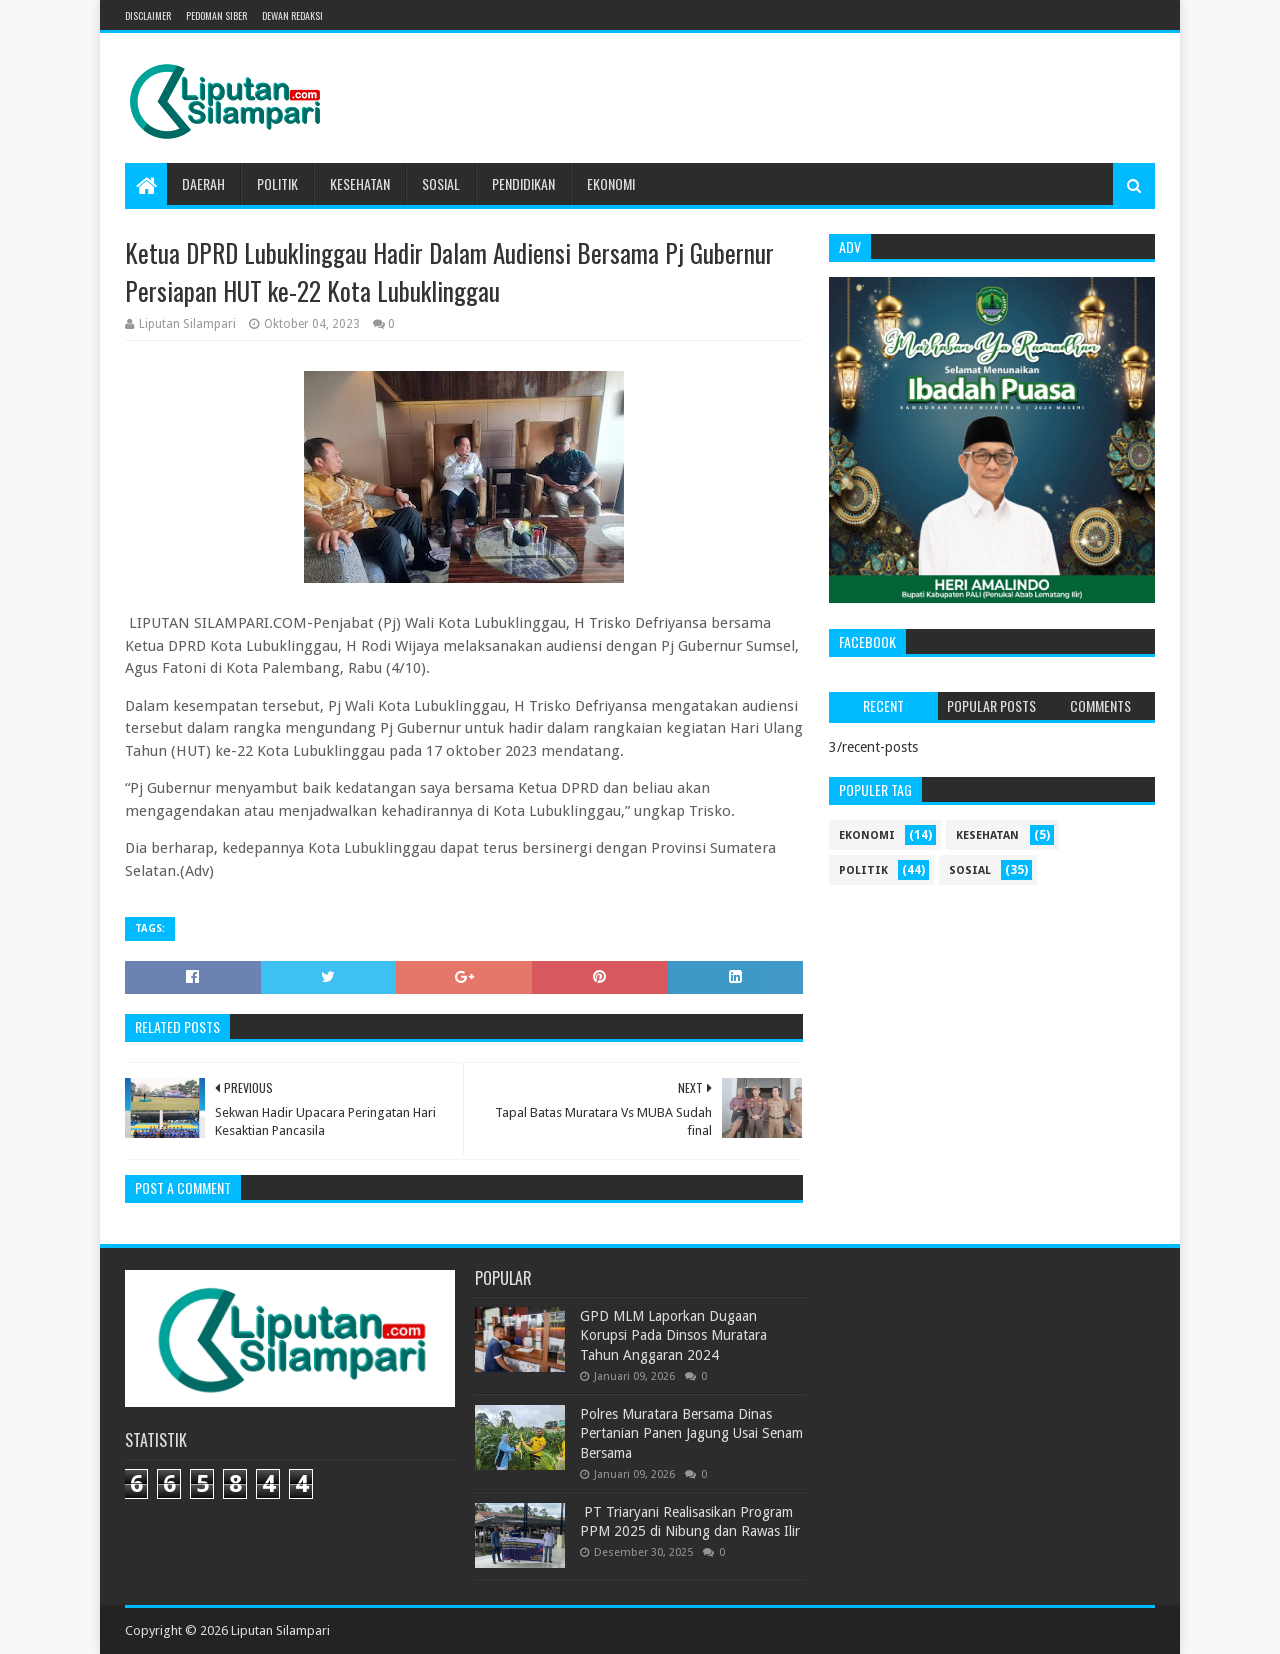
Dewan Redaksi (292, 15)
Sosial (441, 183)
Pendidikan (523, 183)
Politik (277, 183)
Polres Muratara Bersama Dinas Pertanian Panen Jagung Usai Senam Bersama (691, 1433)
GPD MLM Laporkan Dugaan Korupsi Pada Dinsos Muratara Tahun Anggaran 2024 (673, 1335)
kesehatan (987, 835)
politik (863, 870)
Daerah (203, 183)
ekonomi (867, 835)
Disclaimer (148, 15)
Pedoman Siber (216, 15)
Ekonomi (611, 183)
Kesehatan (360, 183)
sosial (970, 870)
